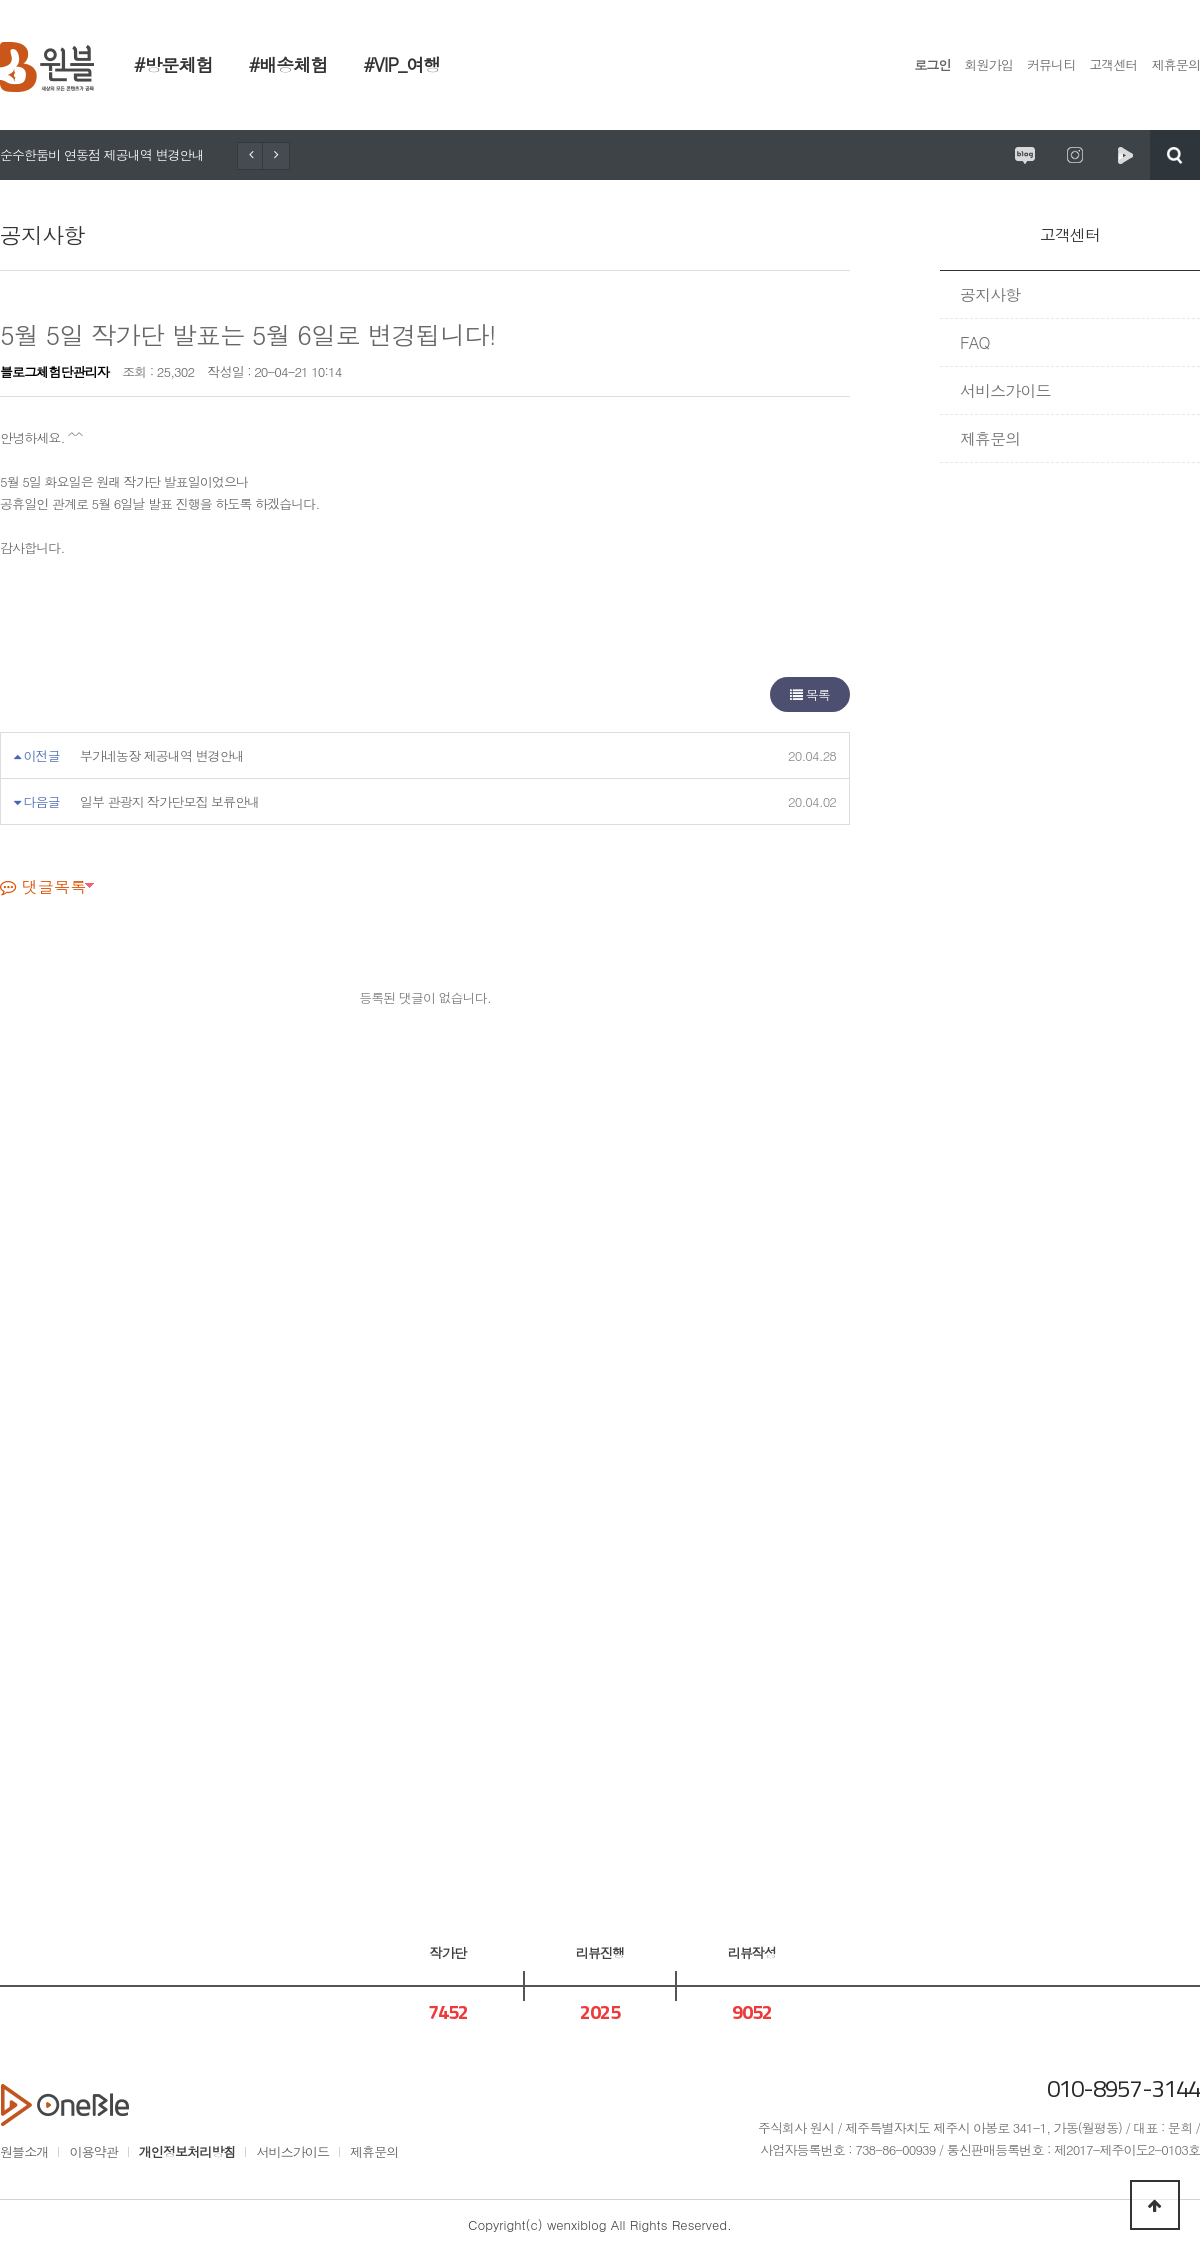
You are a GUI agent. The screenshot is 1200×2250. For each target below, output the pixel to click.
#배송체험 (288, 64)
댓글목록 (43, 886)
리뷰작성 (752, 1952)
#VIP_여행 (401, 64)
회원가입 (989, 64)
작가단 (448, 1952)
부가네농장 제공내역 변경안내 (162, 755)
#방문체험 (173, 64)
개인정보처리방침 (187, 2151)
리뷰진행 (600, 1952)
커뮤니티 (1051, 64)
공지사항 (990, 294)
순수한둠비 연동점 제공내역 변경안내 (102, 154)
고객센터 (1113, 64)
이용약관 (93, 2151)
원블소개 (24, 2151)
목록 (810, 694)
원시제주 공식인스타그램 (1075, 155)
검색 (1175, 155)
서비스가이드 (1005, 390)
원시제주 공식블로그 (1025, 155)
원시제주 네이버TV (1125, 155)
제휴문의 (1176, 64)
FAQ (975, 342)
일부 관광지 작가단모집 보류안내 (170, 801)
